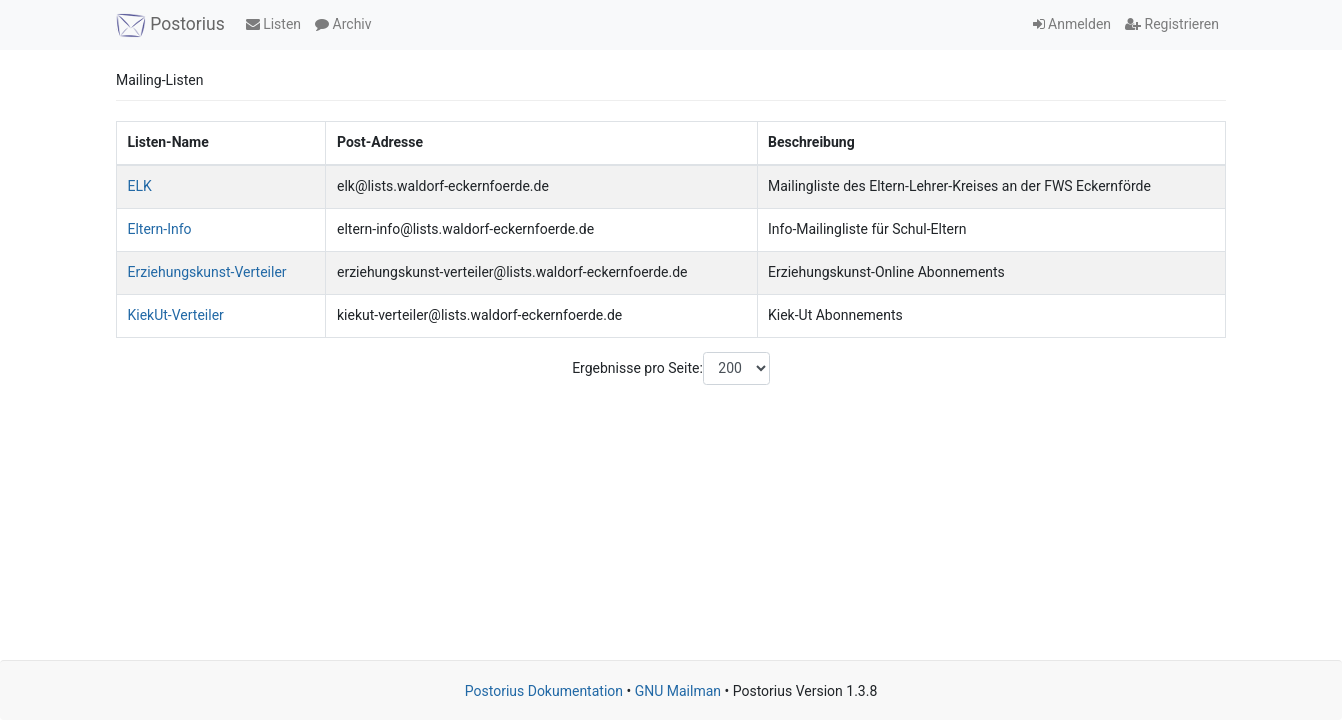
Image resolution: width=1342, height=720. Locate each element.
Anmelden (1072, 24)
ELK (140, 186)
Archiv (343, 24)
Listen (273, 24)
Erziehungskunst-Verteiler (207, 272)
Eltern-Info (160, 229)
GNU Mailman (678, 691)
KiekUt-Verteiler (176, 315)
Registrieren (1172, 24)
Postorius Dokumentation (544, 691)
